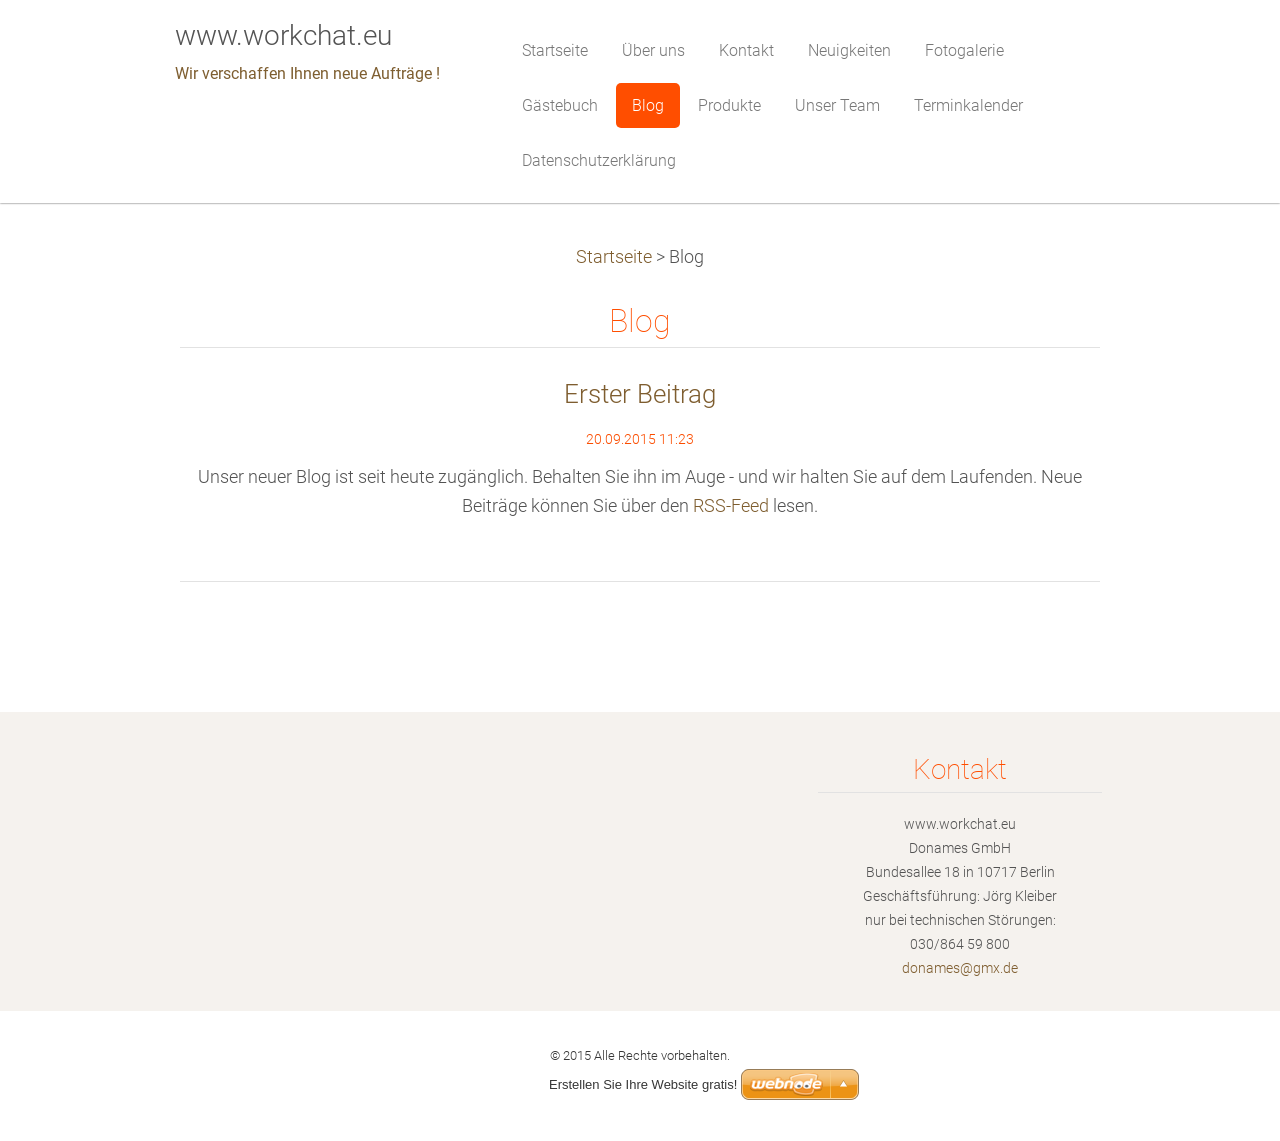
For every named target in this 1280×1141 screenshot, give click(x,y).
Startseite (614, 257)
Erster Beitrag (640, 394)
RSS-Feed (731, 506)
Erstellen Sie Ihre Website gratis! (643, 1084)
